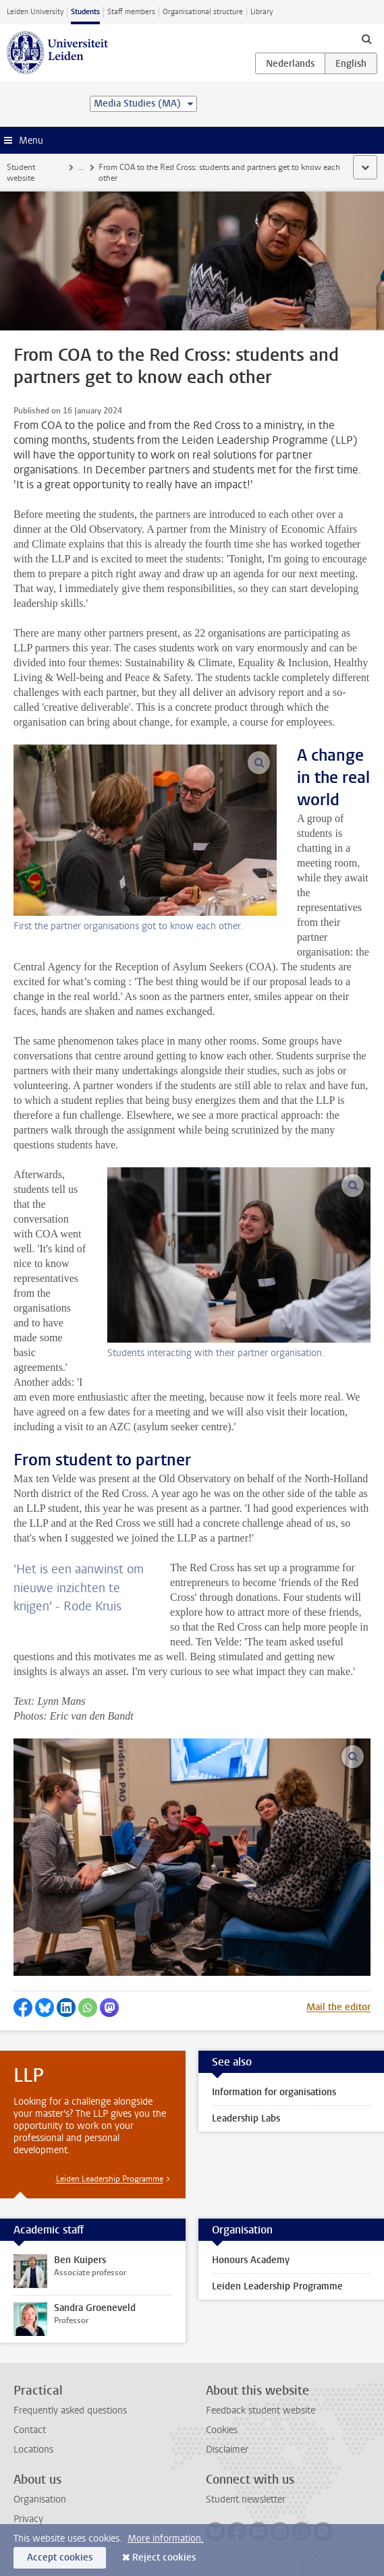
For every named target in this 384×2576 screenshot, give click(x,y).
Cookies (222, 2430)
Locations (33, 2449)
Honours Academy (251, 2260)
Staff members (131, 12)
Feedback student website (260, 2410)
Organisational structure (203, 12)
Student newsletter (245, 2499)
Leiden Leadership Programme (109, 2178)
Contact (29, 2430)
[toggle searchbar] (366, 38)
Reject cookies (164, 2557)
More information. (166, 2538)
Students (85, 12)
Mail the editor (338, 2007)
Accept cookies (59, 2557)
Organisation (39, 2499)
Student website (21, 172)
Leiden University (35, 12)
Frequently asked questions (70, 2410)
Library (261, 12)
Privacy (28, 2519)
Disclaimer (227, 2449)
